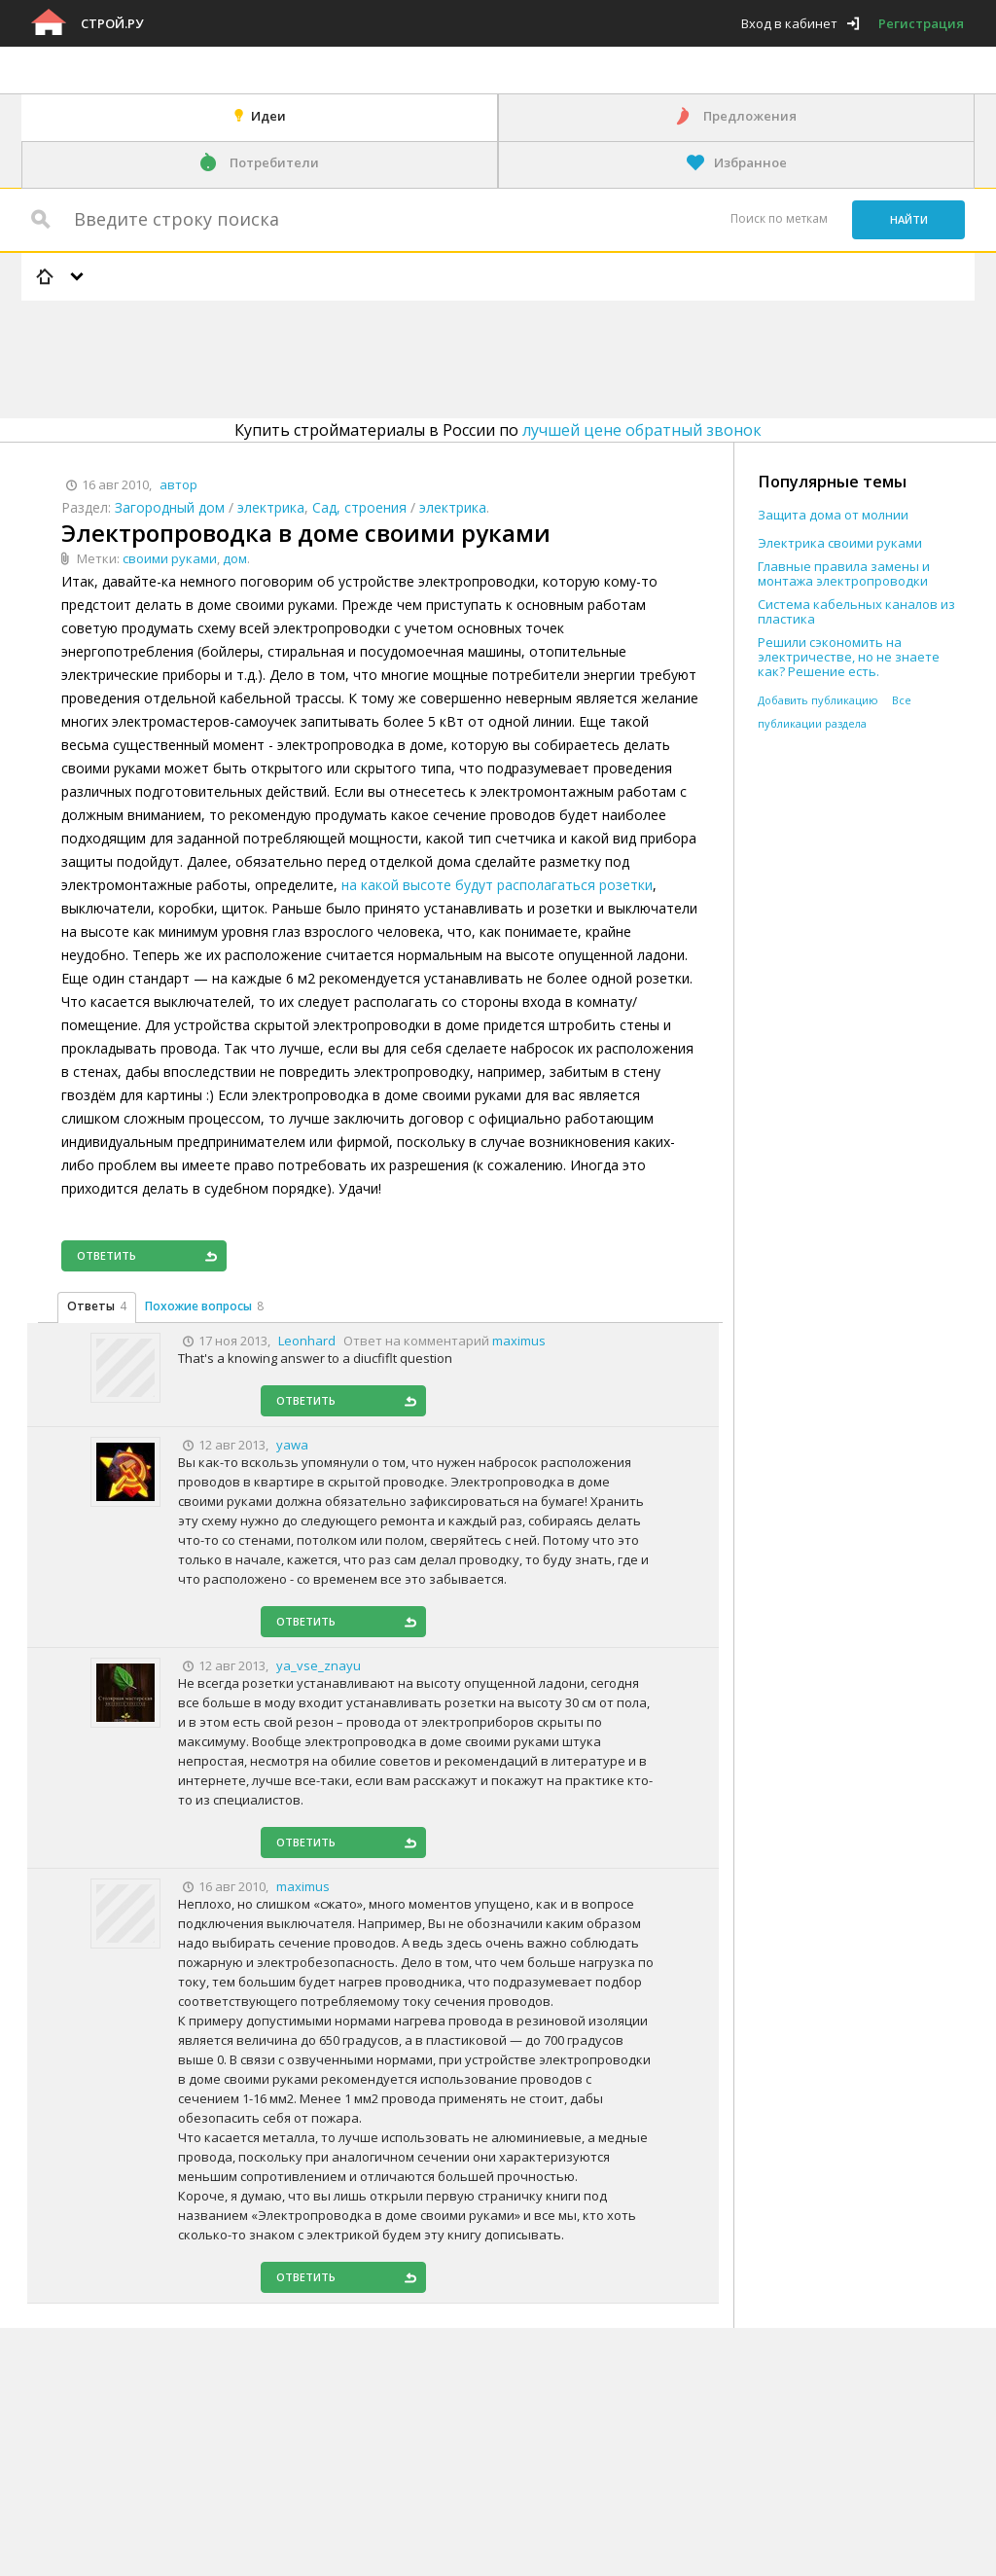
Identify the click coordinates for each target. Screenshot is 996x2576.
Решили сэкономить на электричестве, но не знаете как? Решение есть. (849, 657)
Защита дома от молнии (833, 515)
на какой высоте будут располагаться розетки (497, 885)
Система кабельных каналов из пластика (856, 611)
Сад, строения (359, 507)
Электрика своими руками (840, 543)
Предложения (750, 116)
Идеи (268, 116)
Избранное (750, 162)
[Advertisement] (375, 356)
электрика (270, 507)
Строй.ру (112, 23)
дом (235, 558)
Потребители (274, 162)
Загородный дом (170, 507)
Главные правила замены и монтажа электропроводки (844, 574)
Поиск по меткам (779, 218)
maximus (519, 1340)
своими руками (170, 558)
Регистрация (921, 23)
